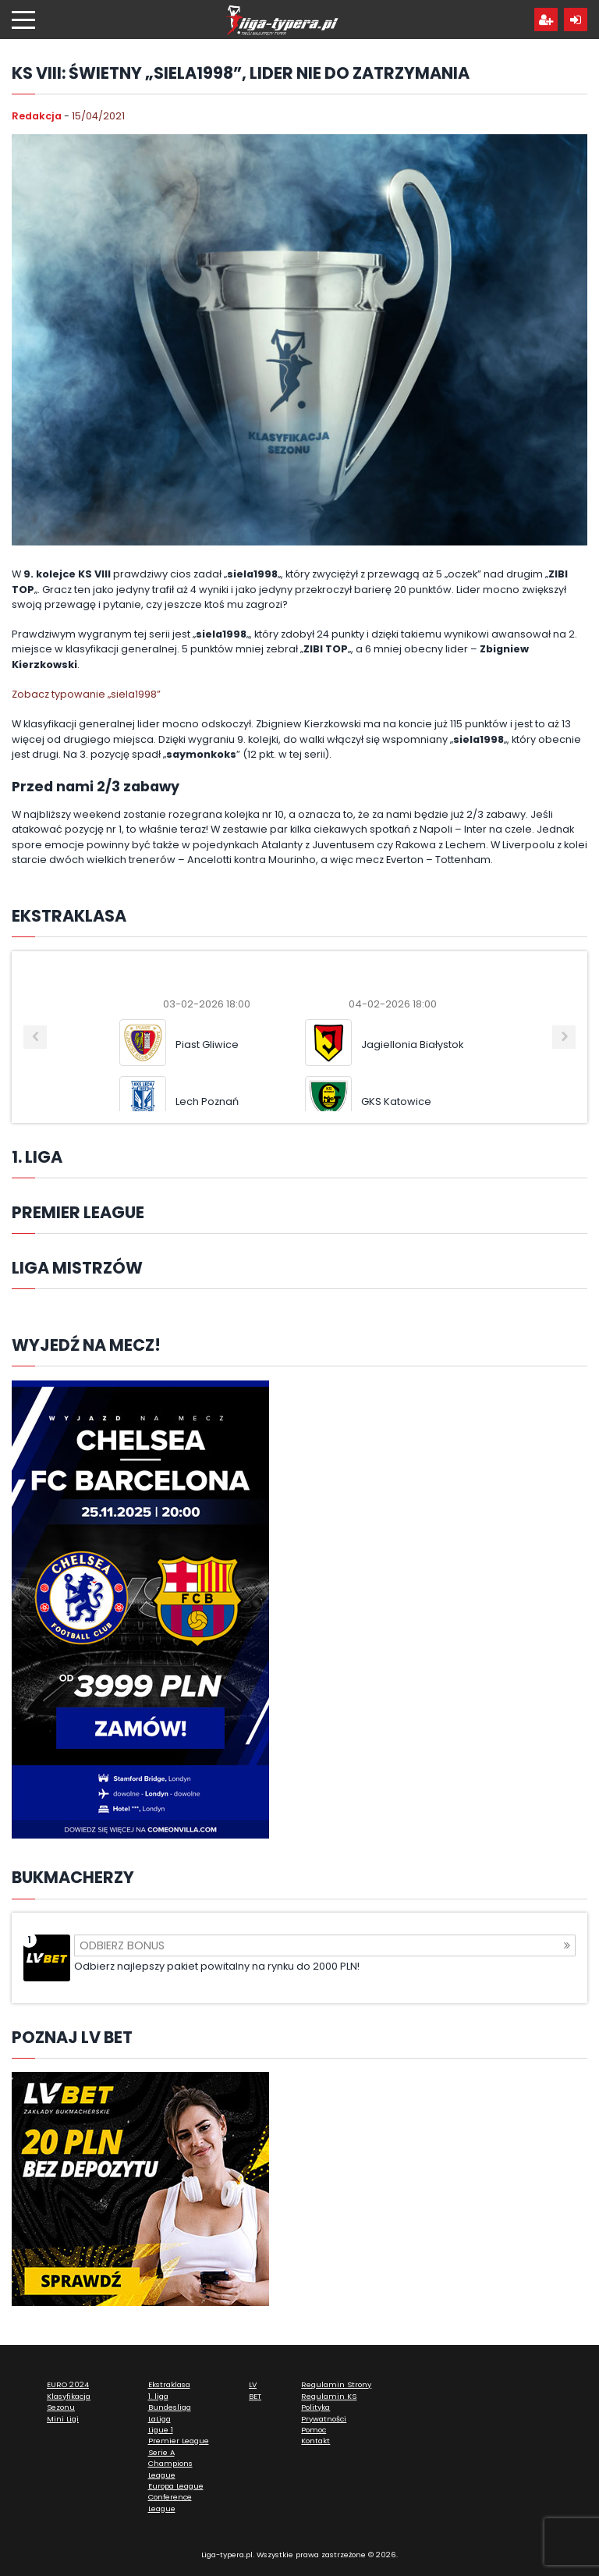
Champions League (170, 2468)
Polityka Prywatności (323, 2412)
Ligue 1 (160, 2430)
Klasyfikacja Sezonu (68, 2401)
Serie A (161, 2452)
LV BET (255, 2389)
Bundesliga (169, 2407)
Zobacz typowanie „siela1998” (86, 694)
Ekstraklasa (169, 2384)
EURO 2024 (68, 2384)
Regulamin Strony (336, 2384)
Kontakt (315, 2441)
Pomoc (313, 2430)
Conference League (170, 2502)
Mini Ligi (63, 2419)
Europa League (176, 2486)
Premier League (178, 2441)
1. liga (158, 2396)
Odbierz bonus (325, 1945)
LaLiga (159, 2419)
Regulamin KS (328, 2396)
